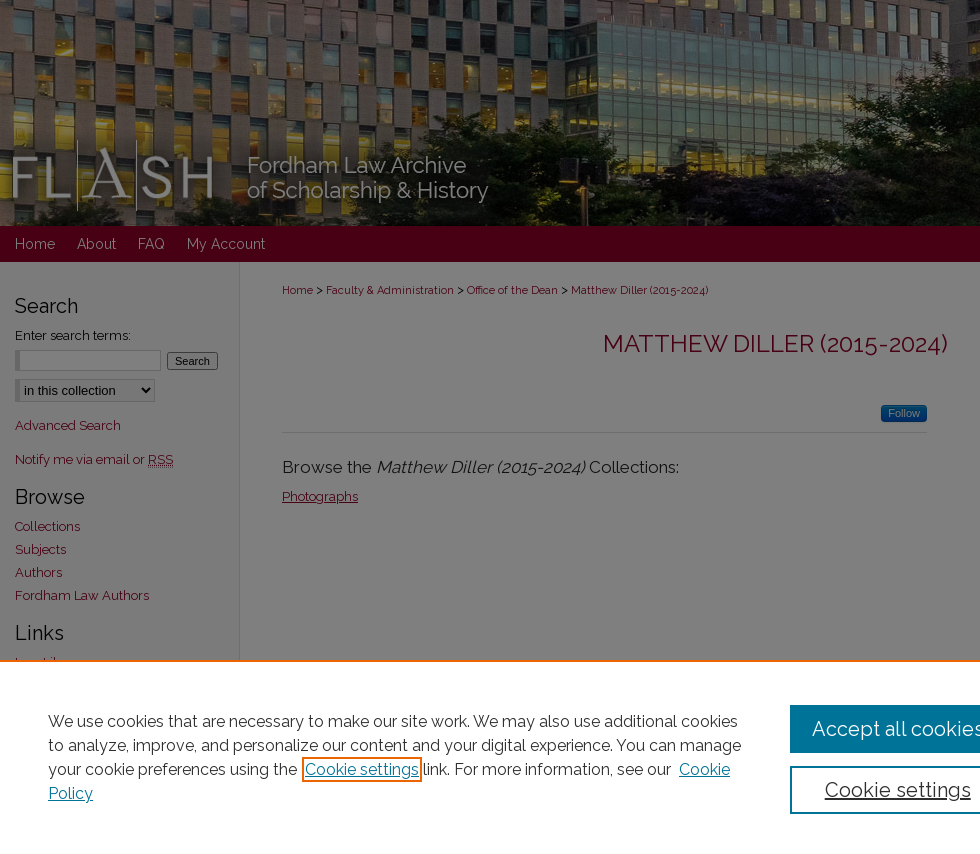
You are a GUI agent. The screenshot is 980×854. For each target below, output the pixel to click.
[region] (490, 757)
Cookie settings (362, 769)
